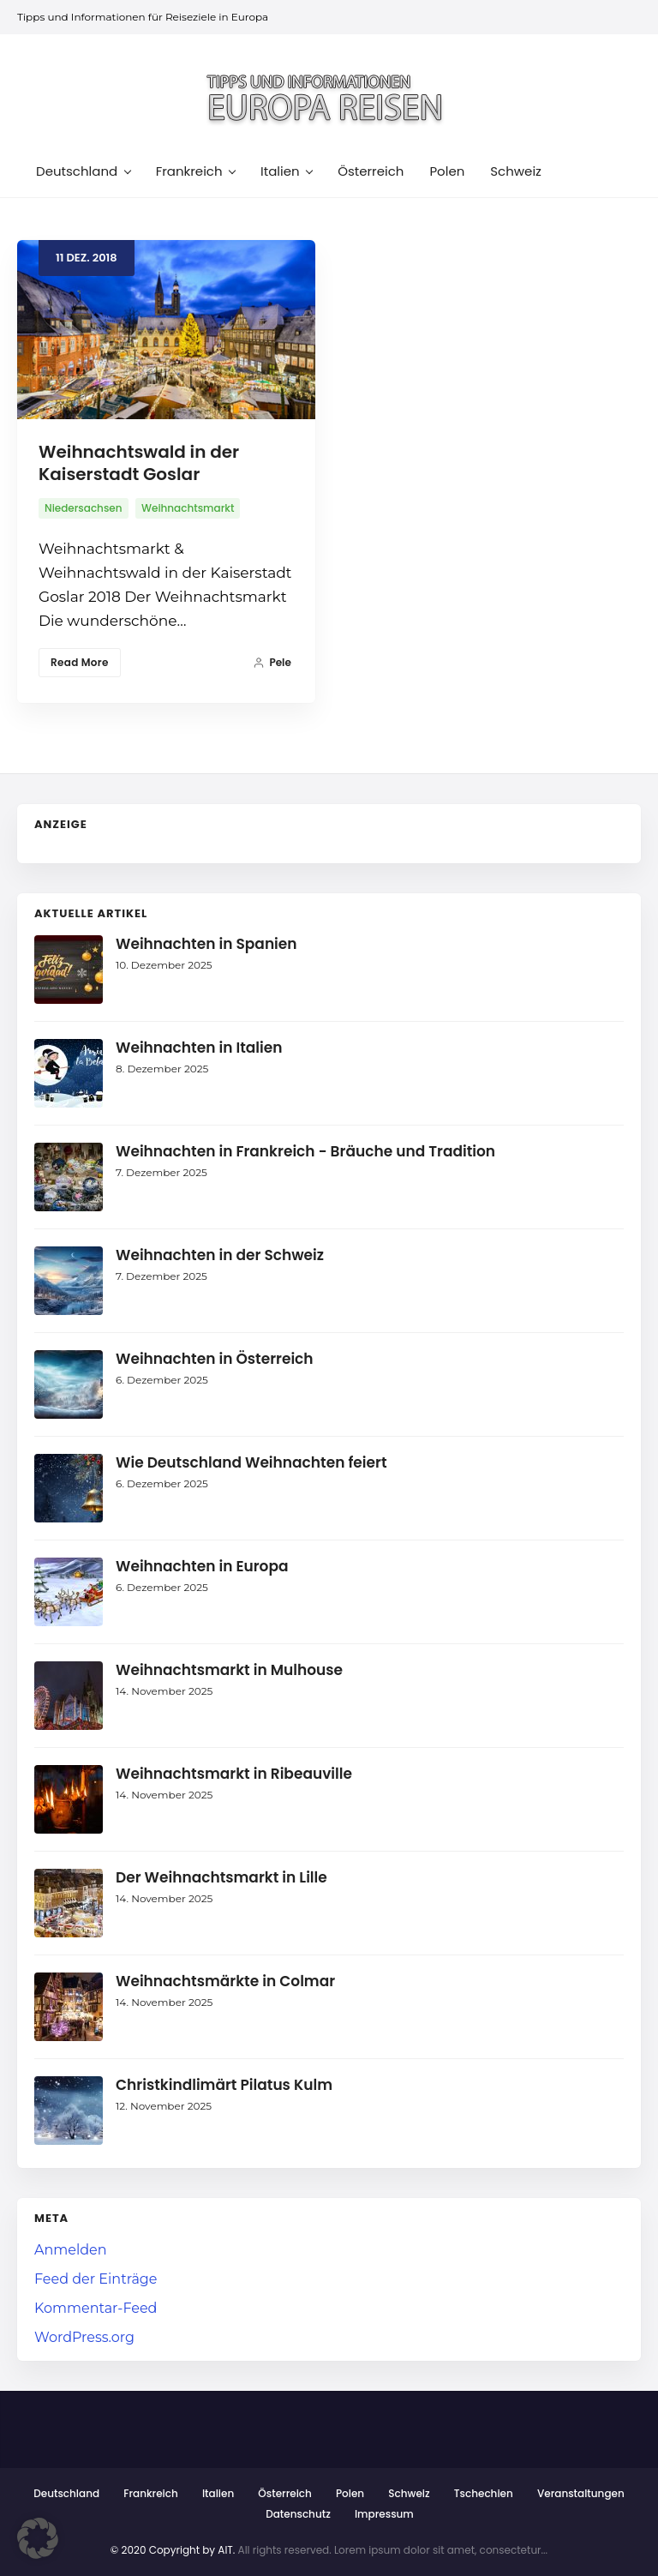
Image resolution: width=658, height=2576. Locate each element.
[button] (37, 2538)
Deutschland (66, 2493)
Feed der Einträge (95, 2279)
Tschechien (483, 2493)
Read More (80, 662)
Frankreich (150, 2493)
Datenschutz (298, 2514)
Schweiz (408, 2493)
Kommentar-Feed (95, 2308)
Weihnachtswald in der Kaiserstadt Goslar (139, 463)
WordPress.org (84, 2337)
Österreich (284, 2493)
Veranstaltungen (581, 2493)
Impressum (384, 2514)
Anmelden (70, 2250)
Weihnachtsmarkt (187, 508)
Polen (350, 2493)
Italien (218, 2493)
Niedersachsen (84, 508)
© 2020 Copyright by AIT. (173, 2550)
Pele (271, 662)
